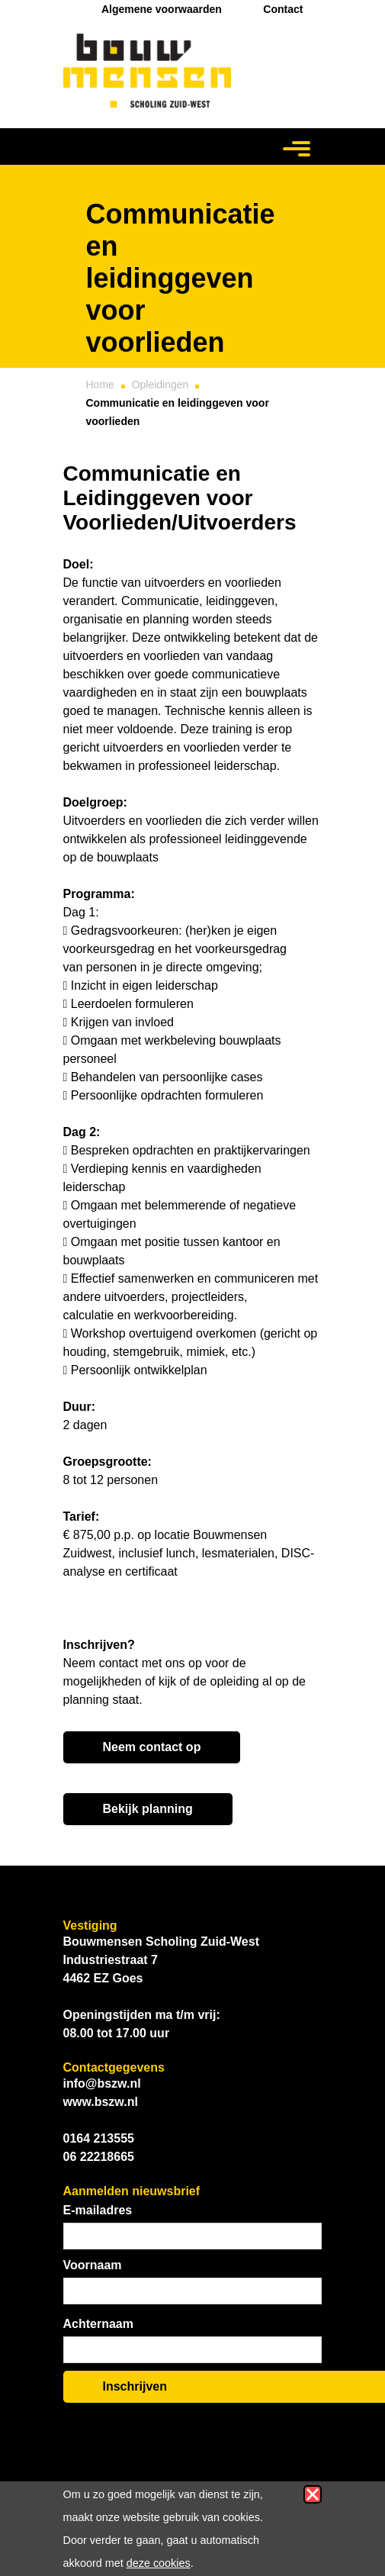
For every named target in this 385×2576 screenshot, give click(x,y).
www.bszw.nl (100, 2101)
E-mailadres (98, 2210)
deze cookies (159, 2563)
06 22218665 (98, 2156)
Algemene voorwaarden (161, 9)
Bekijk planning (148, 1808)
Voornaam (92, 2265)
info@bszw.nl (102, 2083)
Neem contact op (152, 1746)
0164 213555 (98, 2138)
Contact (283, 9)
